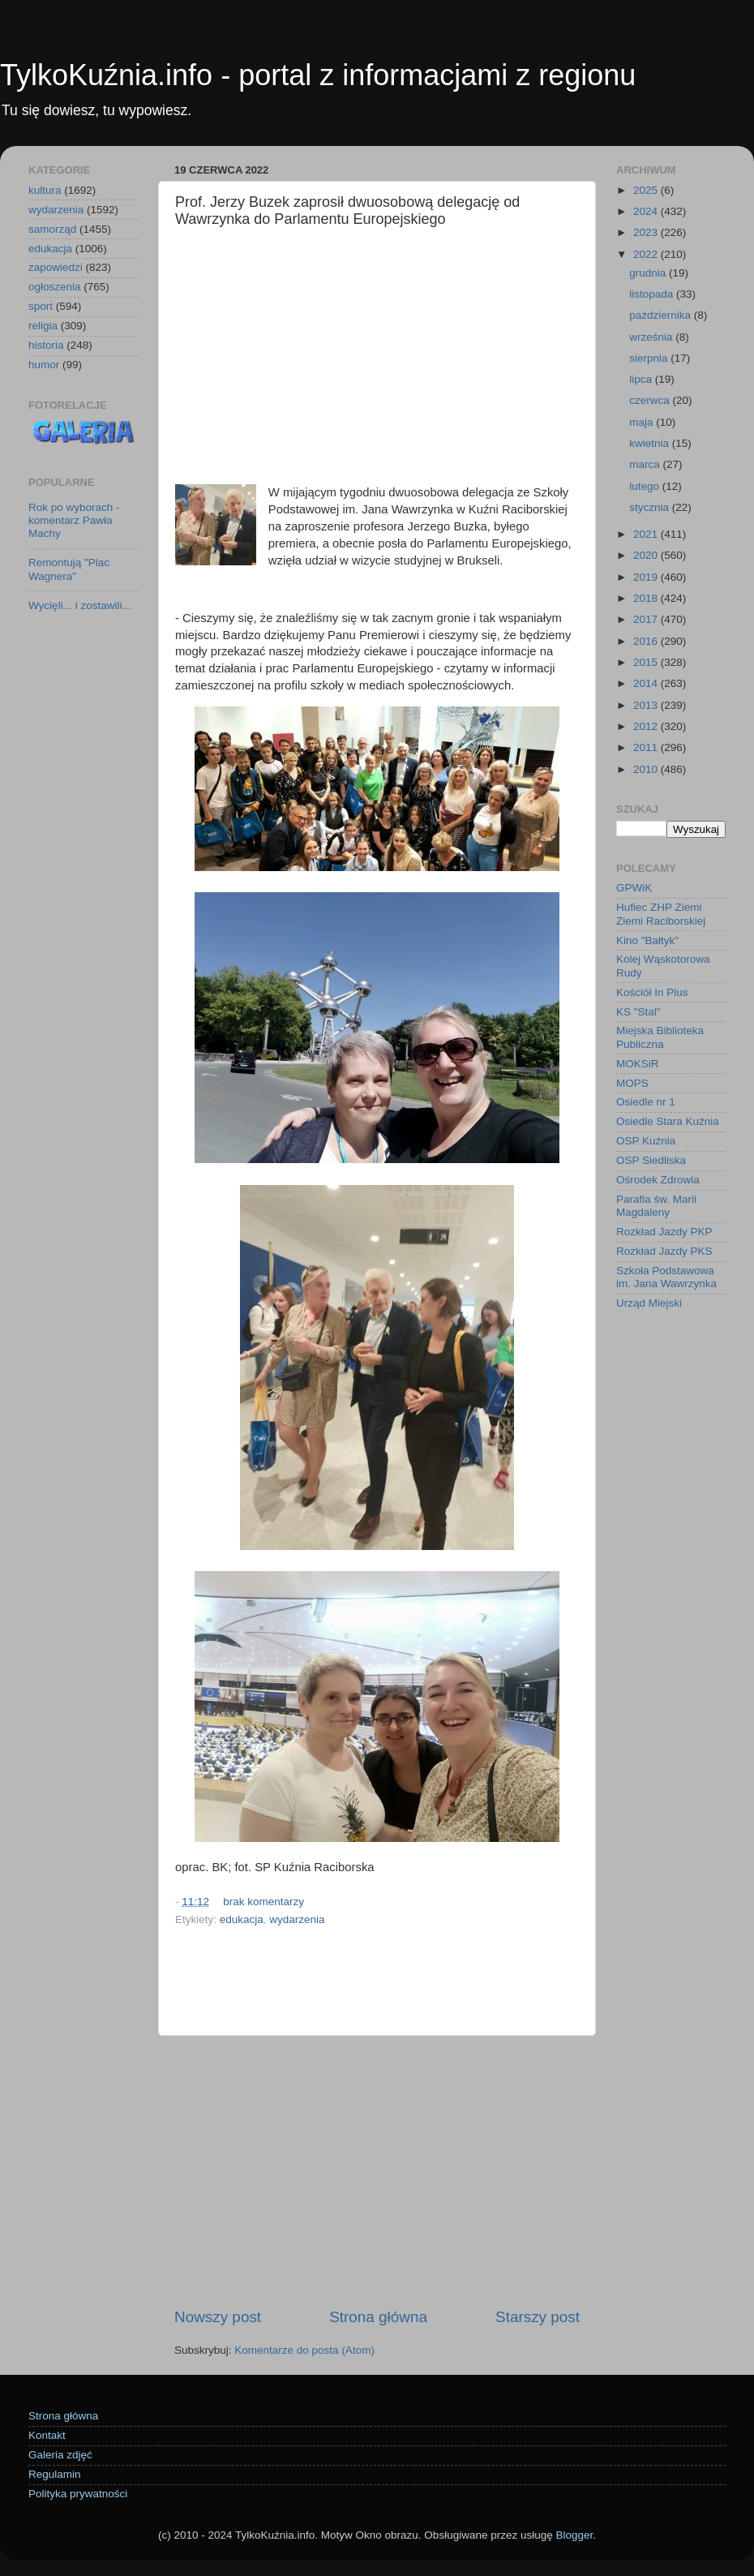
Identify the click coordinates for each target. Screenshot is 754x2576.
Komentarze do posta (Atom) (304, 2350)
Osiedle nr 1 (645, 1102)
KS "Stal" (638, 1012)
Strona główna (378, 2316)
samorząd (52, 229)
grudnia (649, 273)
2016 (647, 641)
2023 (647, 232)
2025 (647, 190)
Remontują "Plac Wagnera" (68, 569)
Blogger (574, 2535)
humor (43, 364)
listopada (652, 294)
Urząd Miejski (649, 1303)
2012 (647, 726)
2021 (647, 534)
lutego (645, 486)
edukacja (241, 1919)
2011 (647, 747)
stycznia (650, 507)
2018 (647, 598)
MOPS (632, 1083)
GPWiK (634, 888)
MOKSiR (637, 1064)
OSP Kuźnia (645, 1141)
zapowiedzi (55, 267)
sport (40, 306)
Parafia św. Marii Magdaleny (656, 1205)
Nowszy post (217, 2316)
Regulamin (54, 2474)
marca (645, 464)
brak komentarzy (263, 1902)
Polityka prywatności (77, 2494)
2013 (647, 705)
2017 (647, 619)
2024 (647, 211)
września (652, 337)
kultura (45, 190)
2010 (647, 769)
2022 (647, 254)
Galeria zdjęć (60, 2455)
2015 (647, 662)
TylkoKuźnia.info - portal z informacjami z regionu (318, 75)
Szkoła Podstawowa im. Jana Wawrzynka (666, 1277)
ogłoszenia (54, 287)
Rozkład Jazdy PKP (664, 1232)
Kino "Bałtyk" (647, 940)
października (661, 315)
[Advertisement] (377, 358)
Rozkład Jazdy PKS (664, 1251)
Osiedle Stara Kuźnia (667, 1121)
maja (642, 422)
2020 (647, 555)
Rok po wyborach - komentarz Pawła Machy (74, 520)
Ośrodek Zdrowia (658, 1180)
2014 (647, 683)
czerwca (650, 400)
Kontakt (47, 2435)
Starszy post (537, 2316)
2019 (647, 577)
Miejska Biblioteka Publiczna (660, 1037)
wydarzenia (296, 1919)
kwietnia (650, 443)
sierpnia (649, 358)
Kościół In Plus (652, 992)
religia (43, 326)
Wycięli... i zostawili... (79, 605)
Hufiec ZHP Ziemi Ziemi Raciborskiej (660, 913)
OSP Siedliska (651, 1160)
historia (46, 345)
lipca (642, 379)
